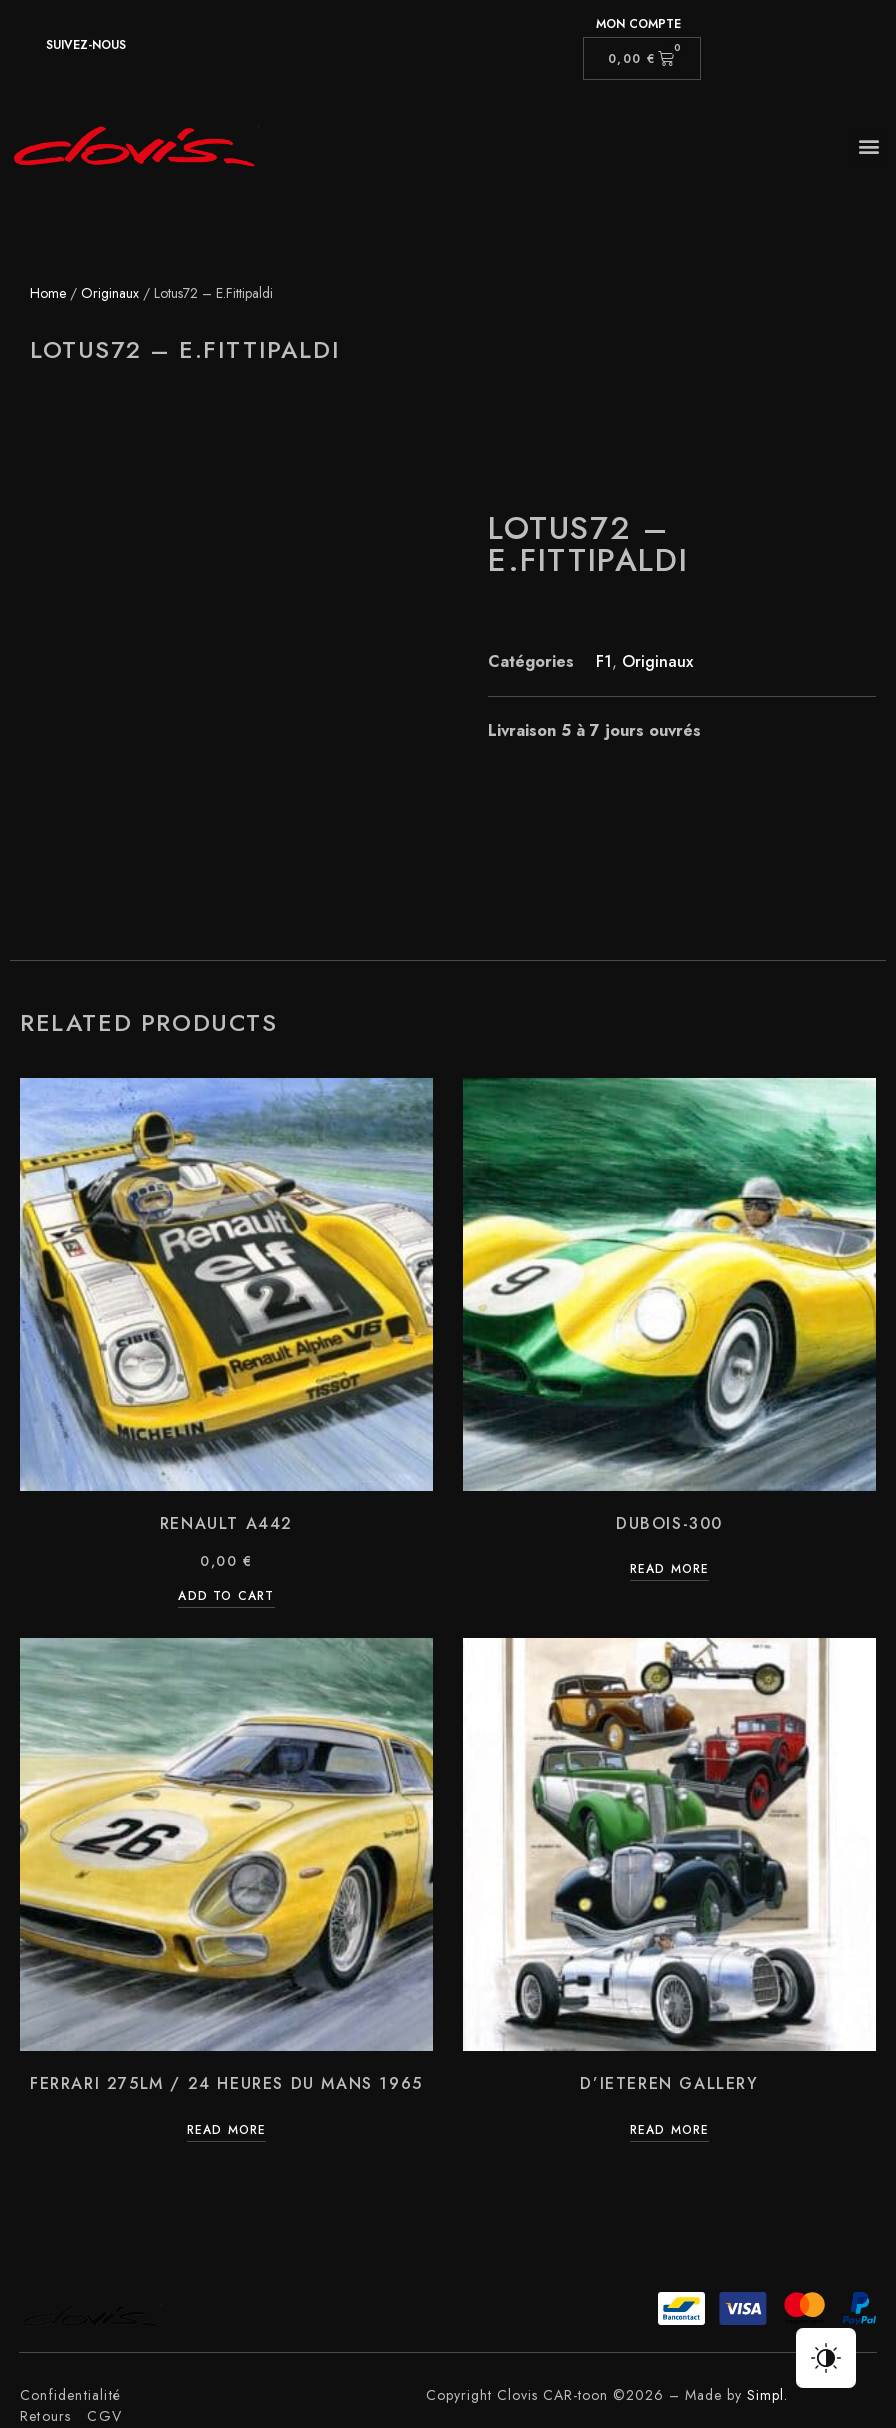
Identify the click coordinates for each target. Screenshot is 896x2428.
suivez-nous (86, 45)
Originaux (110, 293)
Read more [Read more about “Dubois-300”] (670, 1570)
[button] (869, 146)
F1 (604, 661)
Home (48, 293)
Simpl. (767, 2395)
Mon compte (638, 24)
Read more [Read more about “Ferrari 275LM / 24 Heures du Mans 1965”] (227, 2131)
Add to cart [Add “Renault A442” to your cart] (226, 1597)
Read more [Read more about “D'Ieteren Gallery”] (670, 2131)
